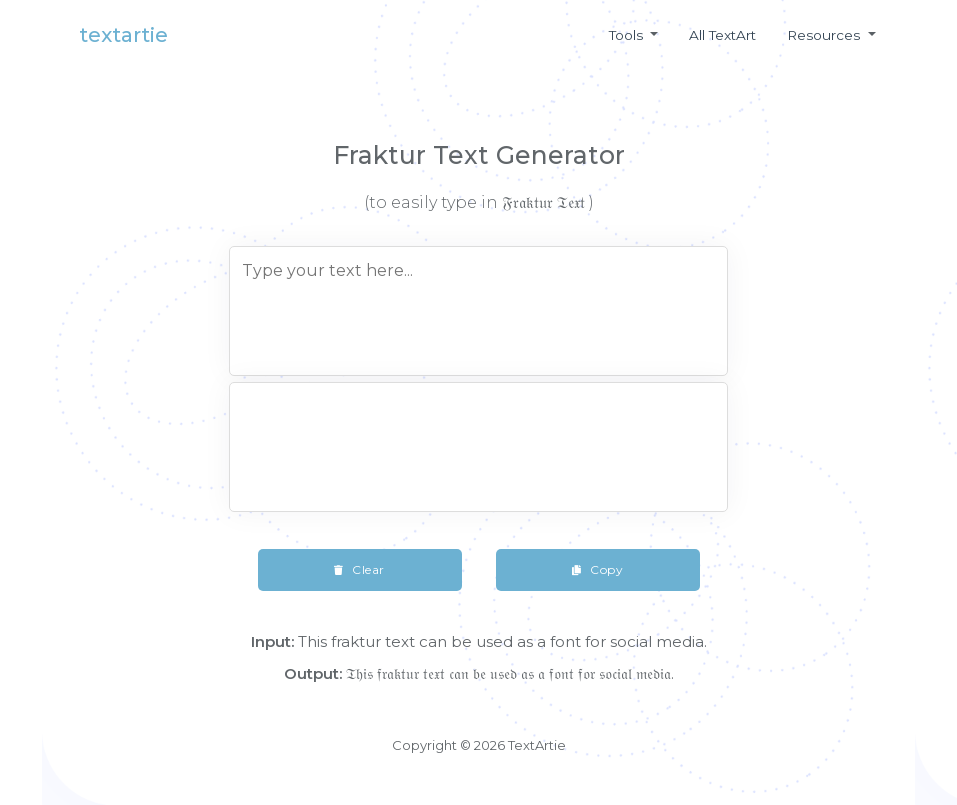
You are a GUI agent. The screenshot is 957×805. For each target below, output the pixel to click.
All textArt (722, 35)
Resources (825, 35)
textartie (123, 35)
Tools (628, 35)
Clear (359, 569)
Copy (597, 569)
